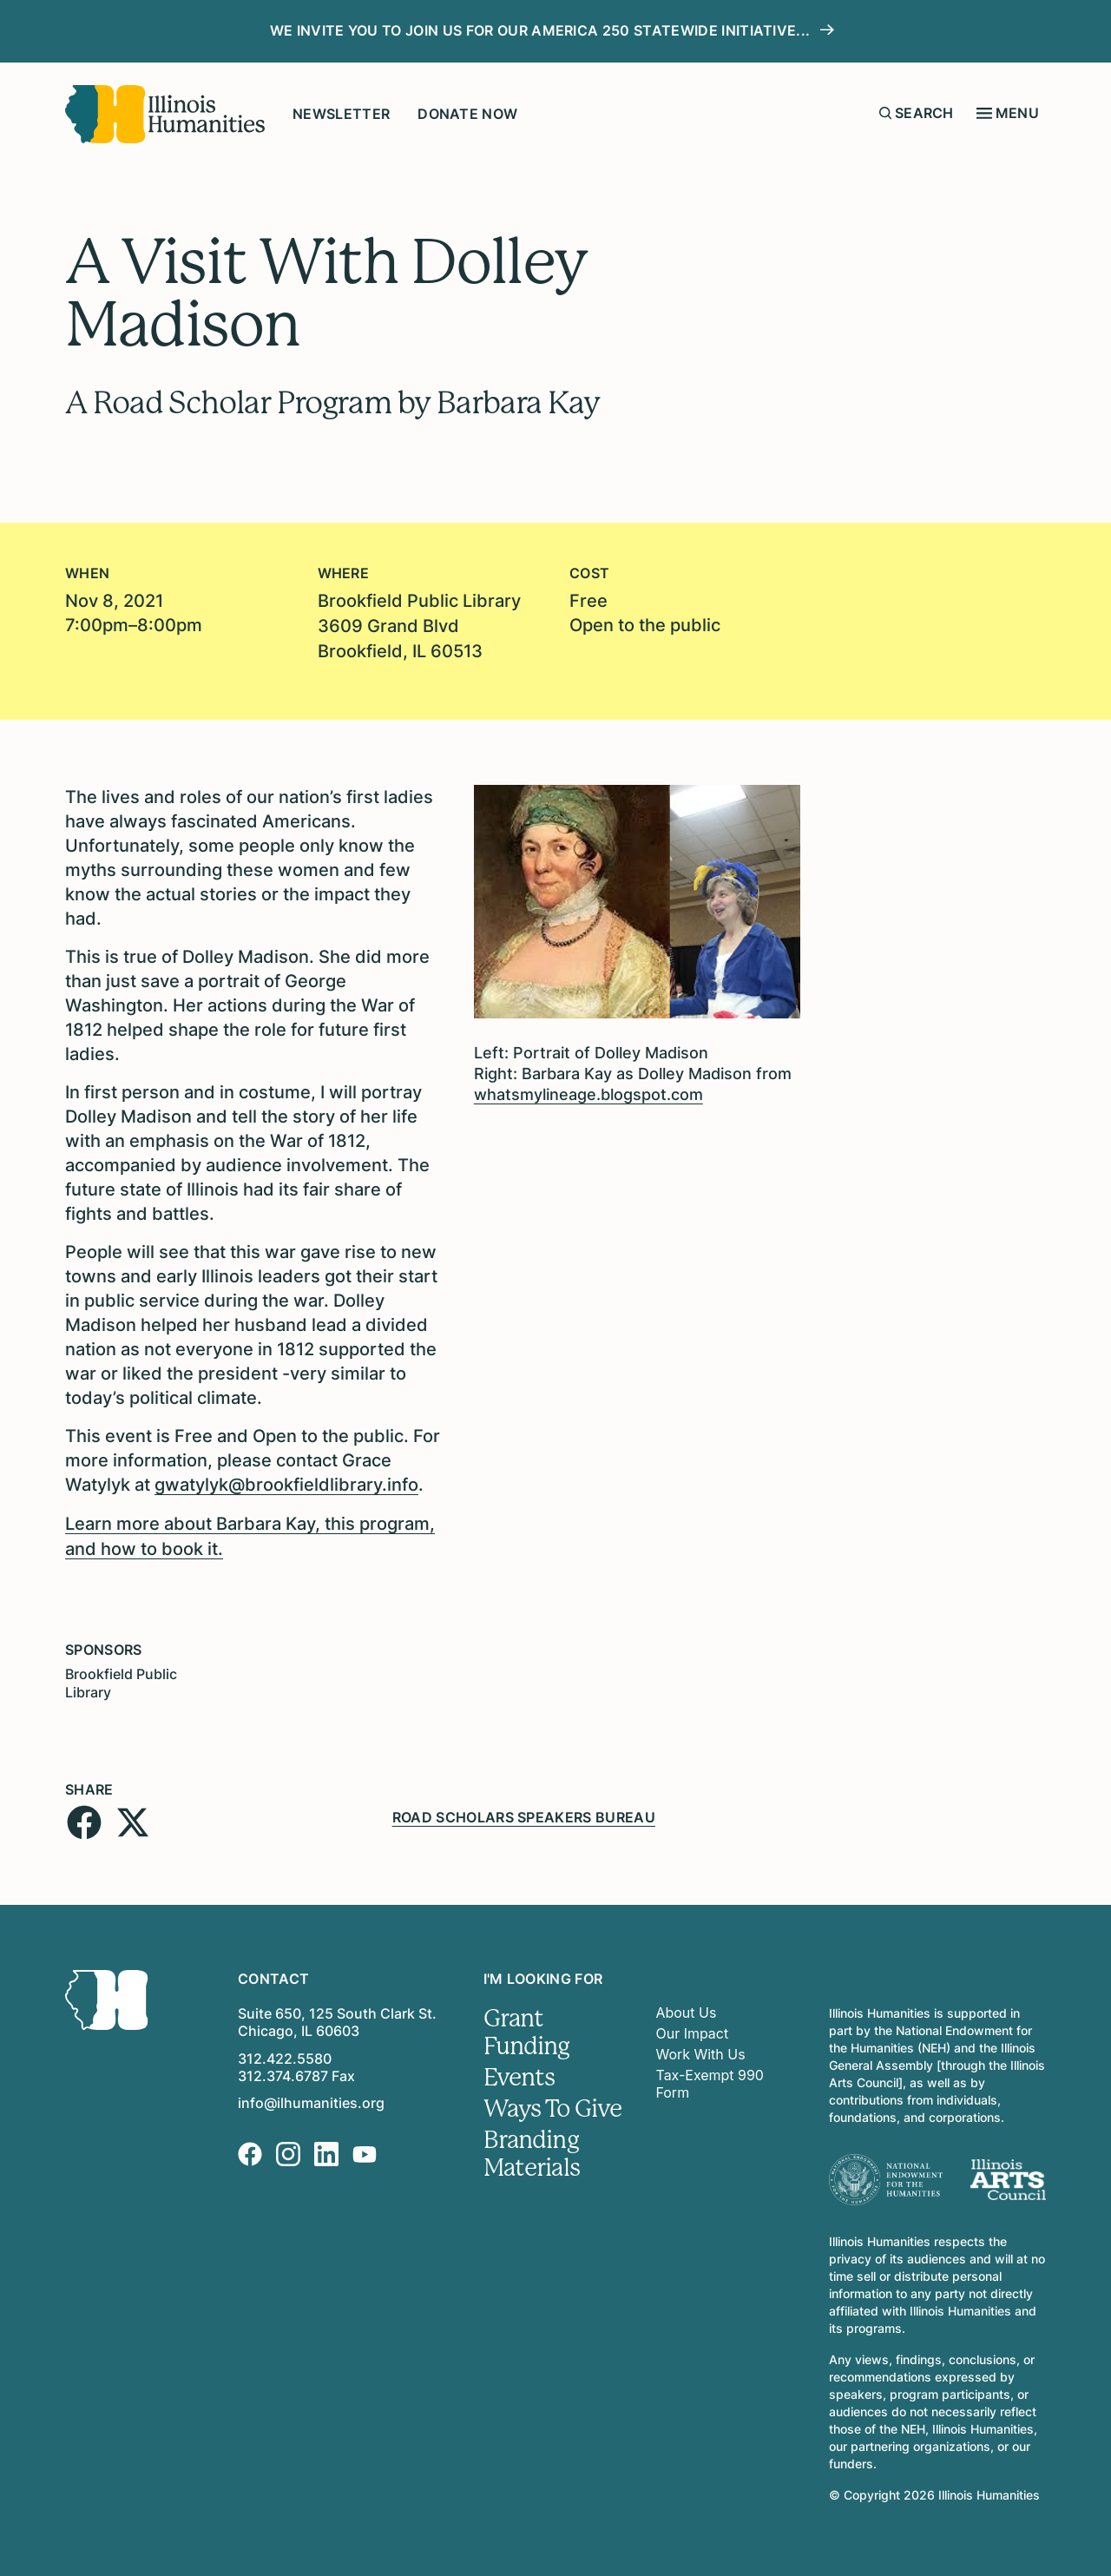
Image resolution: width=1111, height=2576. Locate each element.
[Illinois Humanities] (165, 114)
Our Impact (692, 2027)
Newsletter (341, 113)
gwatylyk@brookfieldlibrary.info (286, 1482)
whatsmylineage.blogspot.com (588, 1092)
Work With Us (701, 2048)
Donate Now (467, 113)
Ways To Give (553, 2102)
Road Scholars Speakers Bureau (523, 1810)
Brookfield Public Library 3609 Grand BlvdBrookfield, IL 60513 (419, 625)
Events (519, 2071)
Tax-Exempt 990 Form (710, 2077)
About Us (686, 2006)
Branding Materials (532, 2147)
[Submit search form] (885, 113)
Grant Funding (526, 2025)
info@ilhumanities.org (311, 2096)
